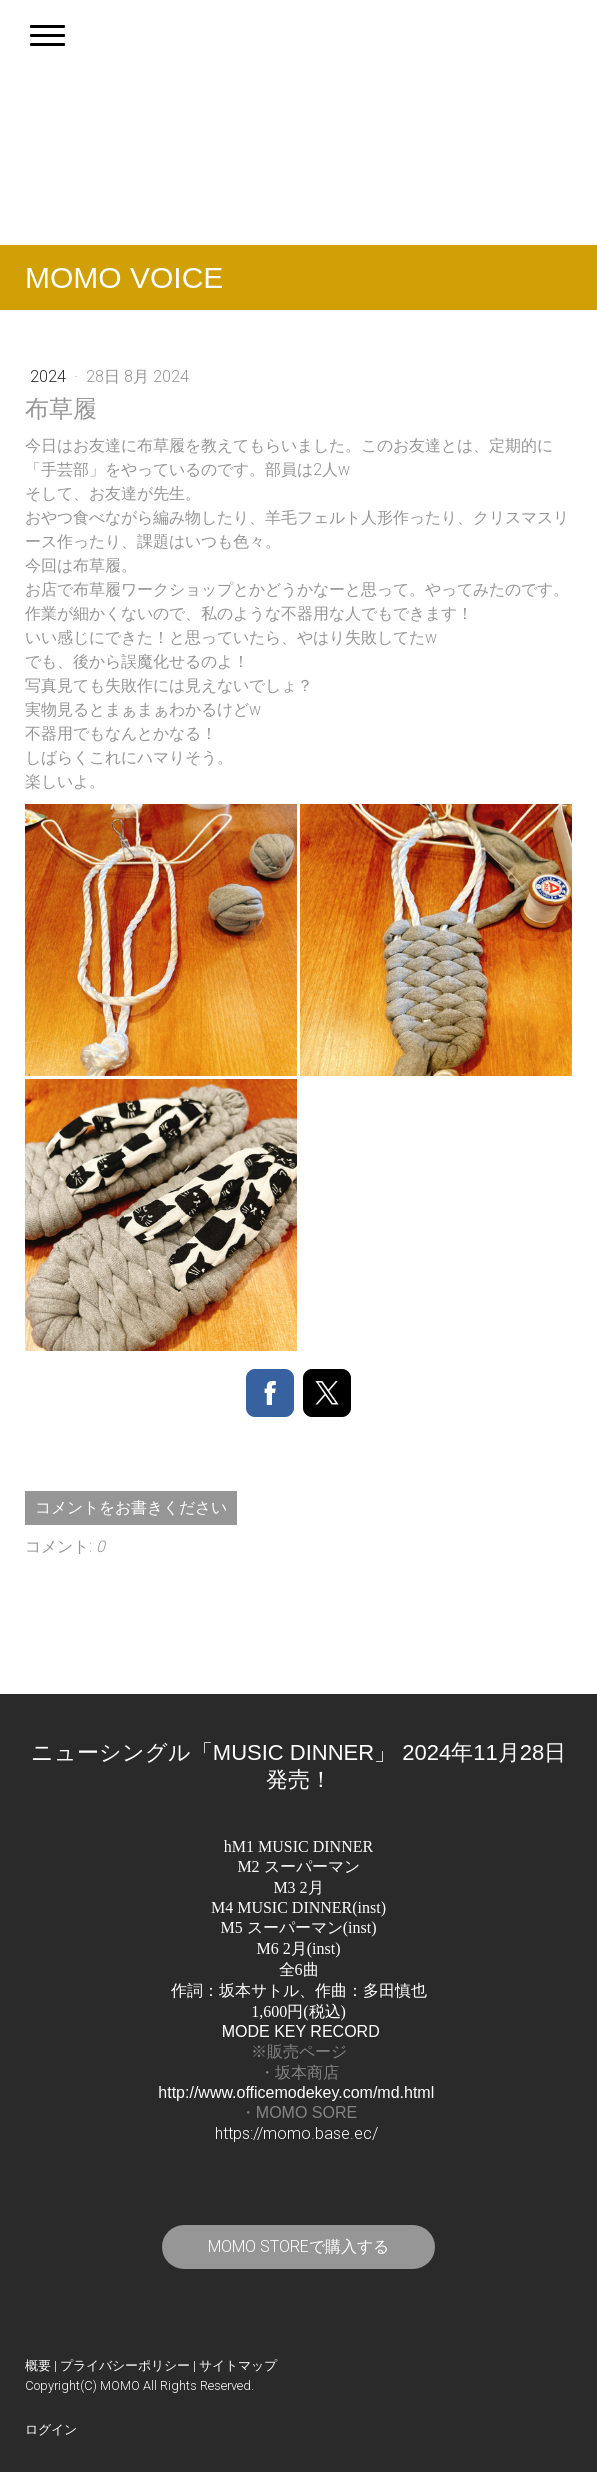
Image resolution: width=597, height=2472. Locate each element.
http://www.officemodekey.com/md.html (296, 2092)
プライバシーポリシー (125, 2365)
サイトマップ (238, 2365)
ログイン (51, 2429)
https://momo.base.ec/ (296, 2133)
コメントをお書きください (131, 1507)
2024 (50, 376)
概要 (38, 2365)
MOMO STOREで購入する (298, 2246)
